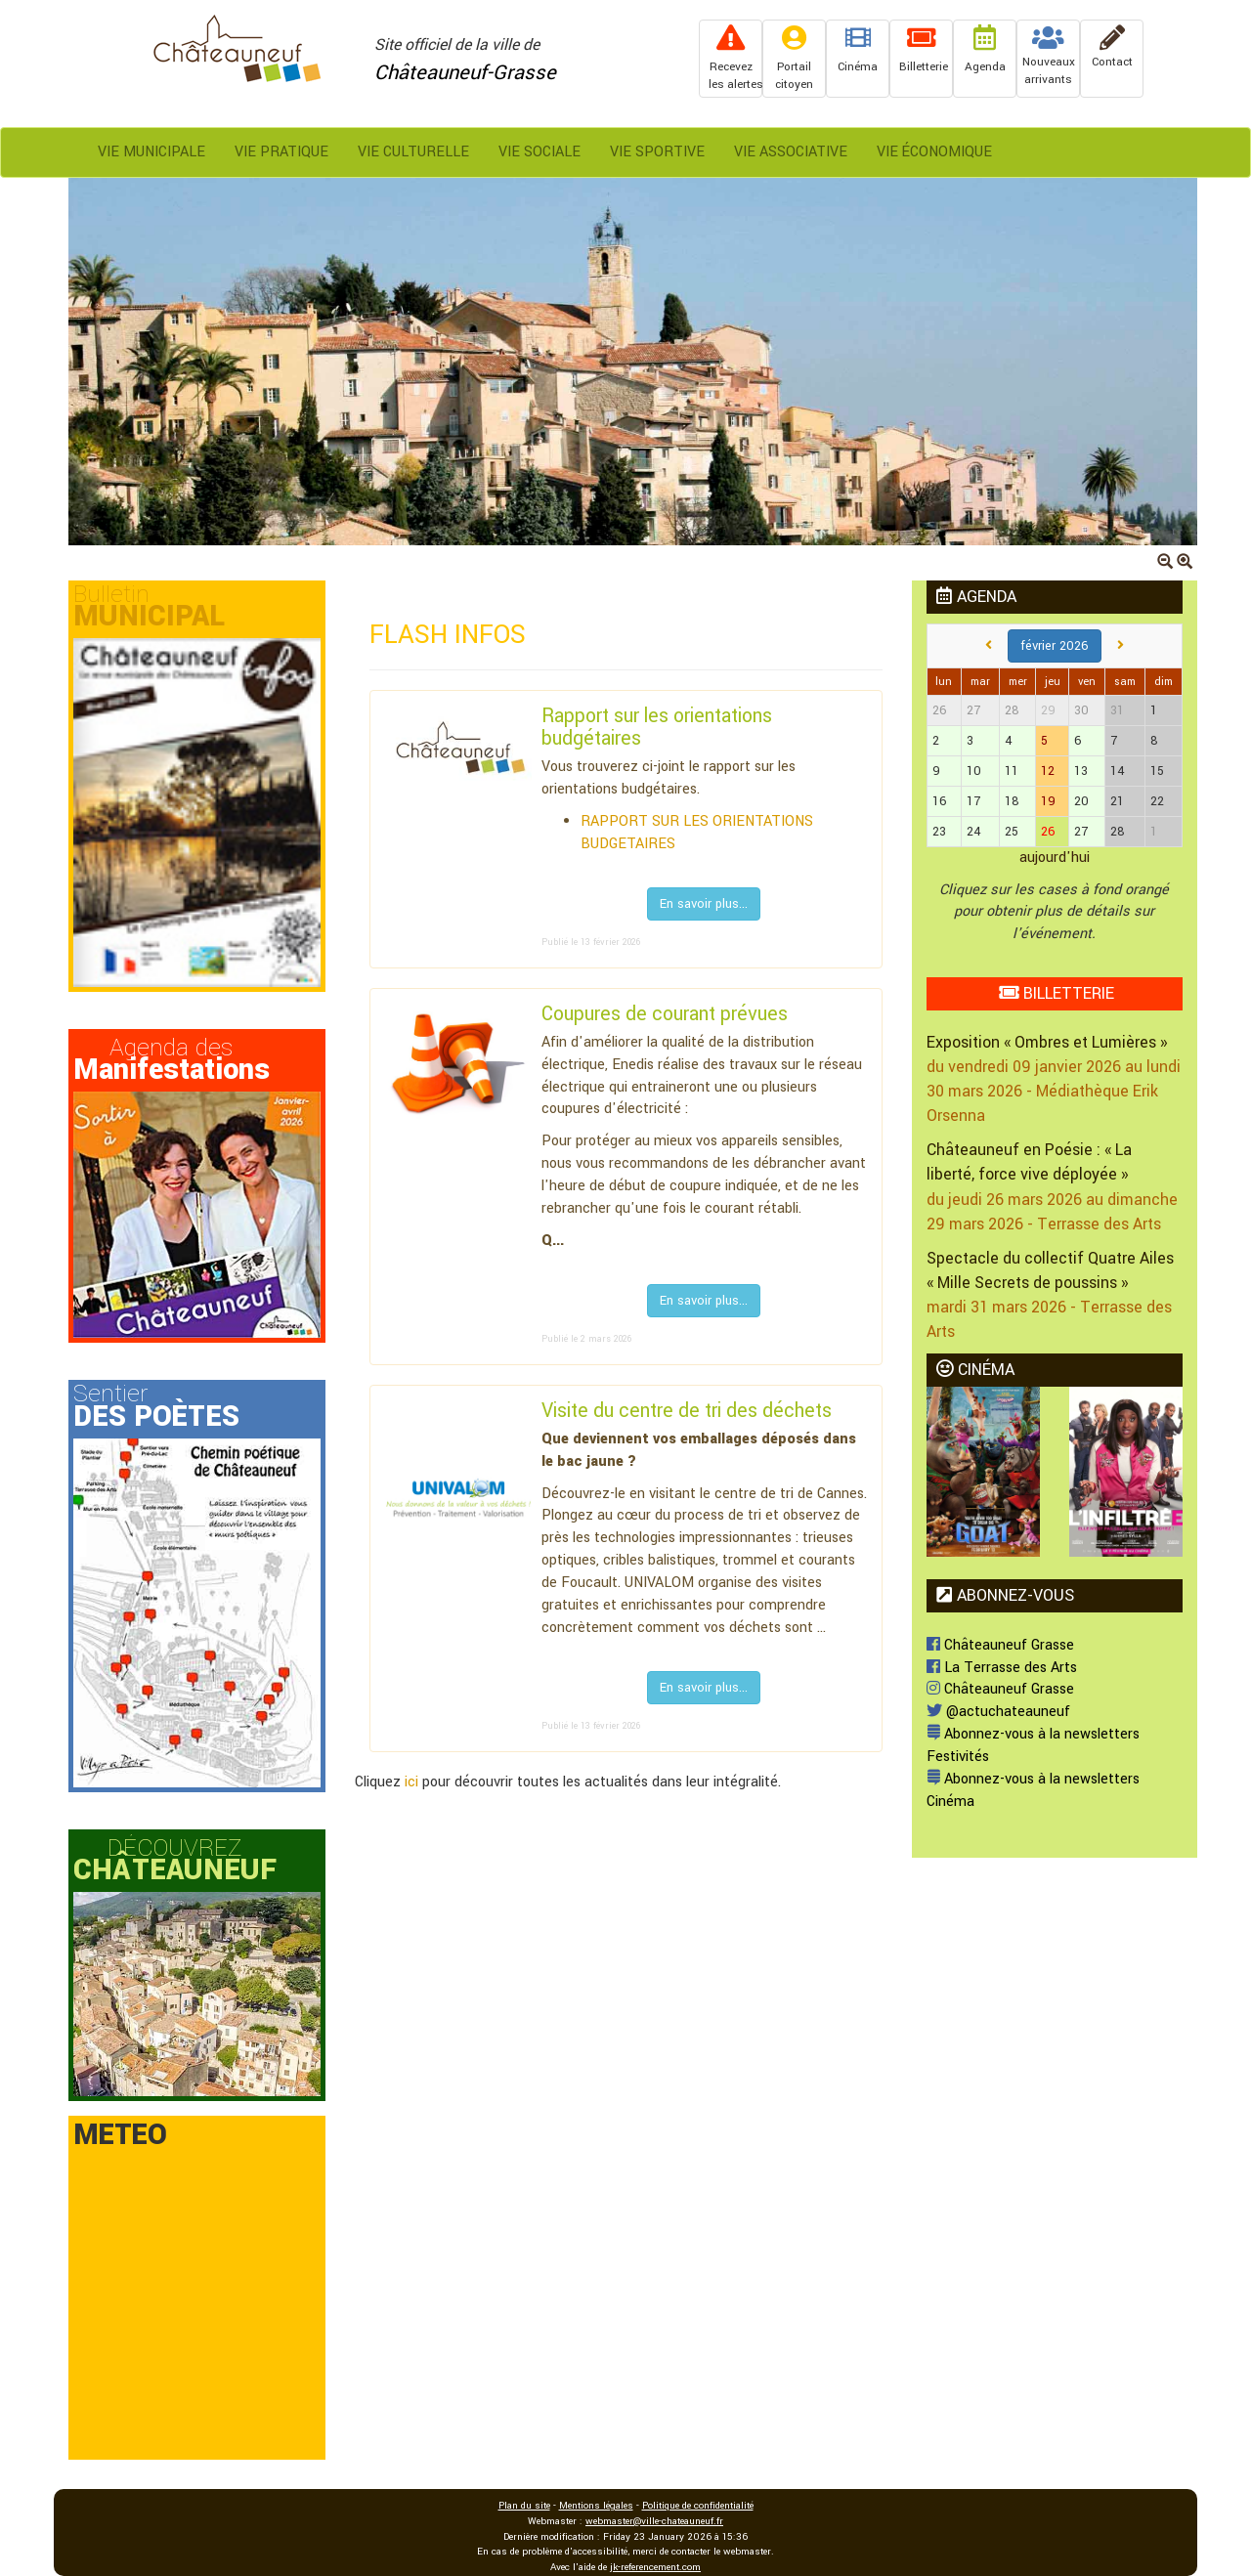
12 (1048, 771)
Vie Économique (934, 152)
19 (1048, 801)
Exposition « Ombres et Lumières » (1047, 1042)
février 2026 (1054, 646)
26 (1048, 831)
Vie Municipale (151, 152)
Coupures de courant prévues (664, 1014)
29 (1048, 710)
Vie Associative (790, 152)
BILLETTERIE (1056, 993)
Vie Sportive (657, 152)
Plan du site (524, 2505)
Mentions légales (596, 2505)
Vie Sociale (539, 152)
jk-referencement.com (655, 2567)
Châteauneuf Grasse (1000, 1645)
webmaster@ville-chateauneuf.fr (654, 2521)
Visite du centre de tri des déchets (686, 1411)
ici (411, 1782)
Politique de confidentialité (698, 2505)
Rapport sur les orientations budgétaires (656, 728)
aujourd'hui (1054, 857)
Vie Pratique (281, 152)
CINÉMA (975, 1369)
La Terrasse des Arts (1002, 1667)
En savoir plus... (704, 904)
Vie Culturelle (413, 152)
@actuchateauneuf (998, 1711)
